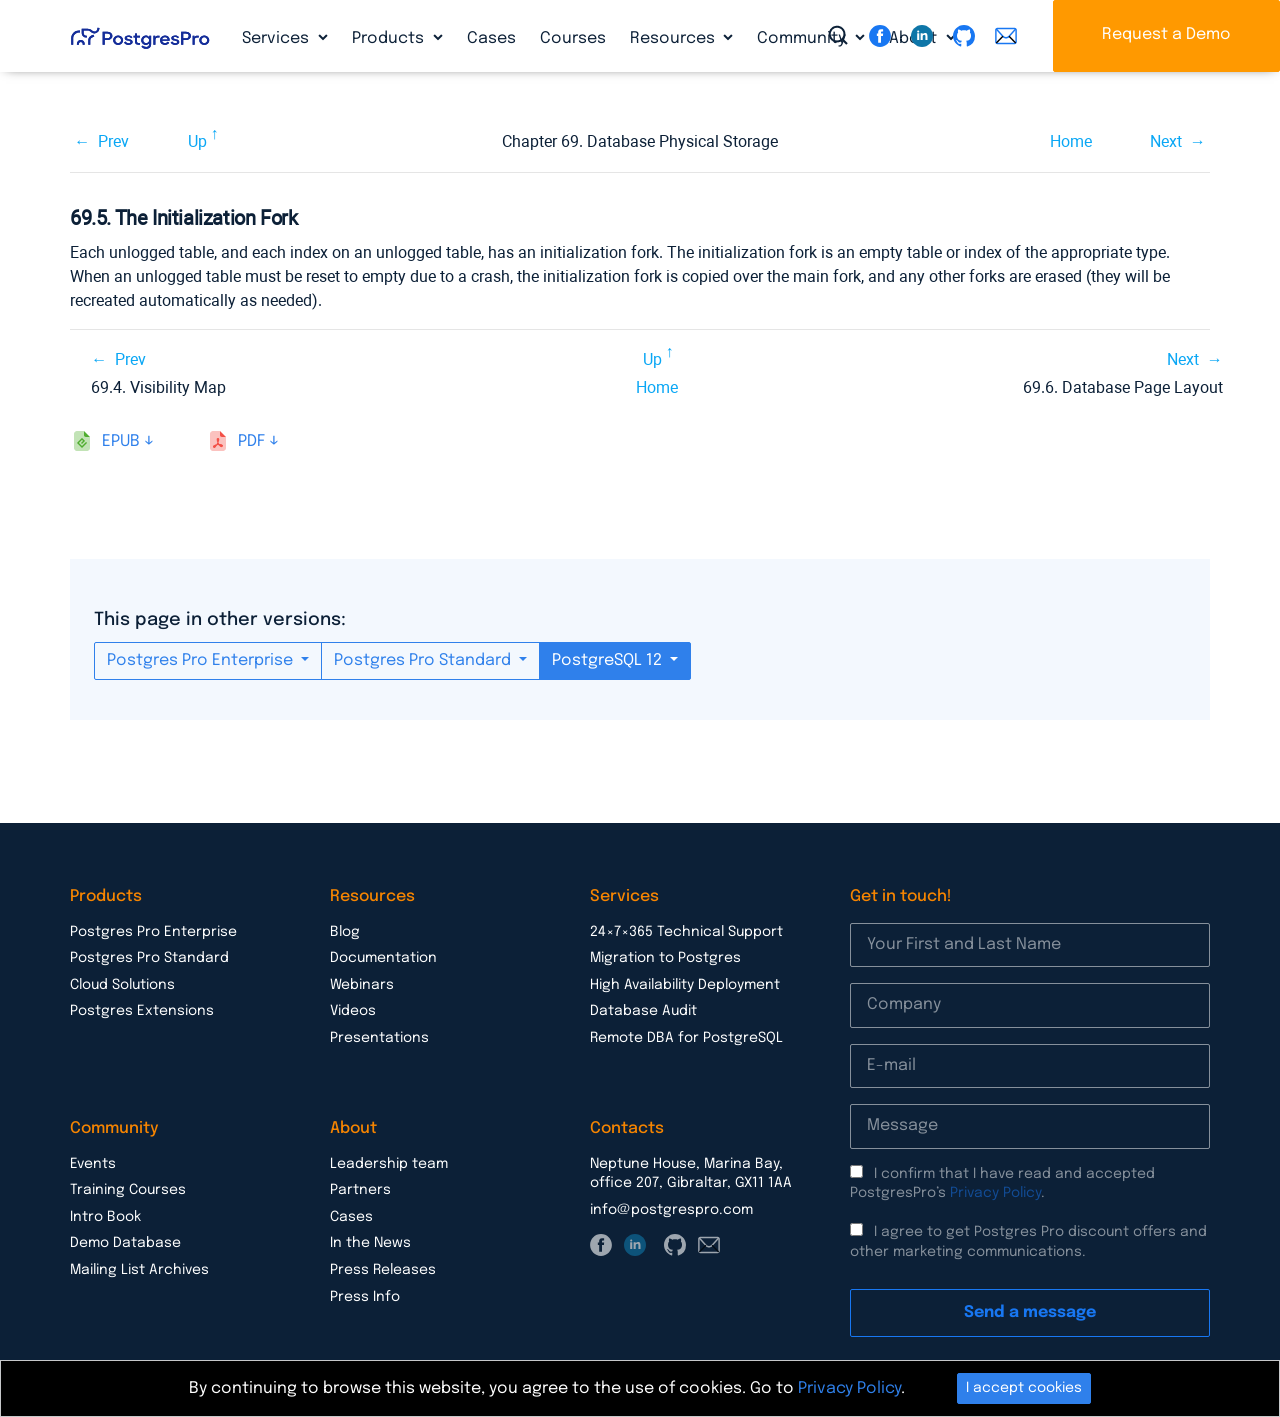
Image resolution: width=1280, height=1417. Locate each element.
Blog (345, 932)
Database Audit (643, 1011)
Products (390, 38)
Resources (674, 38)
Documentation (383, 958)
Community (803, 38)
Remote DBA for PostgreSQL (686, 1038)
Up (197, 141)
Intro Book (105, 1217)
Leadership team (389, 1164)
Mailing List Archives (139, 1270)
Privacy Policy (995, 1193)
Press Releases (383, 1270)
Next (1166, 141)
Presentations (379, 1038)
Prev (113, 141)
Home (1071, 141)
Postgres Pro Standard (424, 660)
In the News (370, 1243)
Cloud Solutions (122, 985)
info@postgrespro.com (671, 1210)
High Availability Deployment (685, 985)
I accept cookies (1024, 1388)
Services (277, 38)
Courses (573, 38)
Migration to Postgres (665, 958)
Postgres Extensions (142, 1011)
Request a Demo (1166, 34)
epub (121, 441)
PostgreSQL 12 (609, 660)
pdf (251, 441)
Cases (491, 38)
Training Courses (128, 1190)
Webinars (362, 985)
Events (93, 1164)
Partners (360, 1190)
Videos (353, 1011)
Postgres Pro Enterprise (202, 660)
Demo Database (125, 1243)
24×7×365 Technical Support (686, 932)
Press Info (365, 1297)
